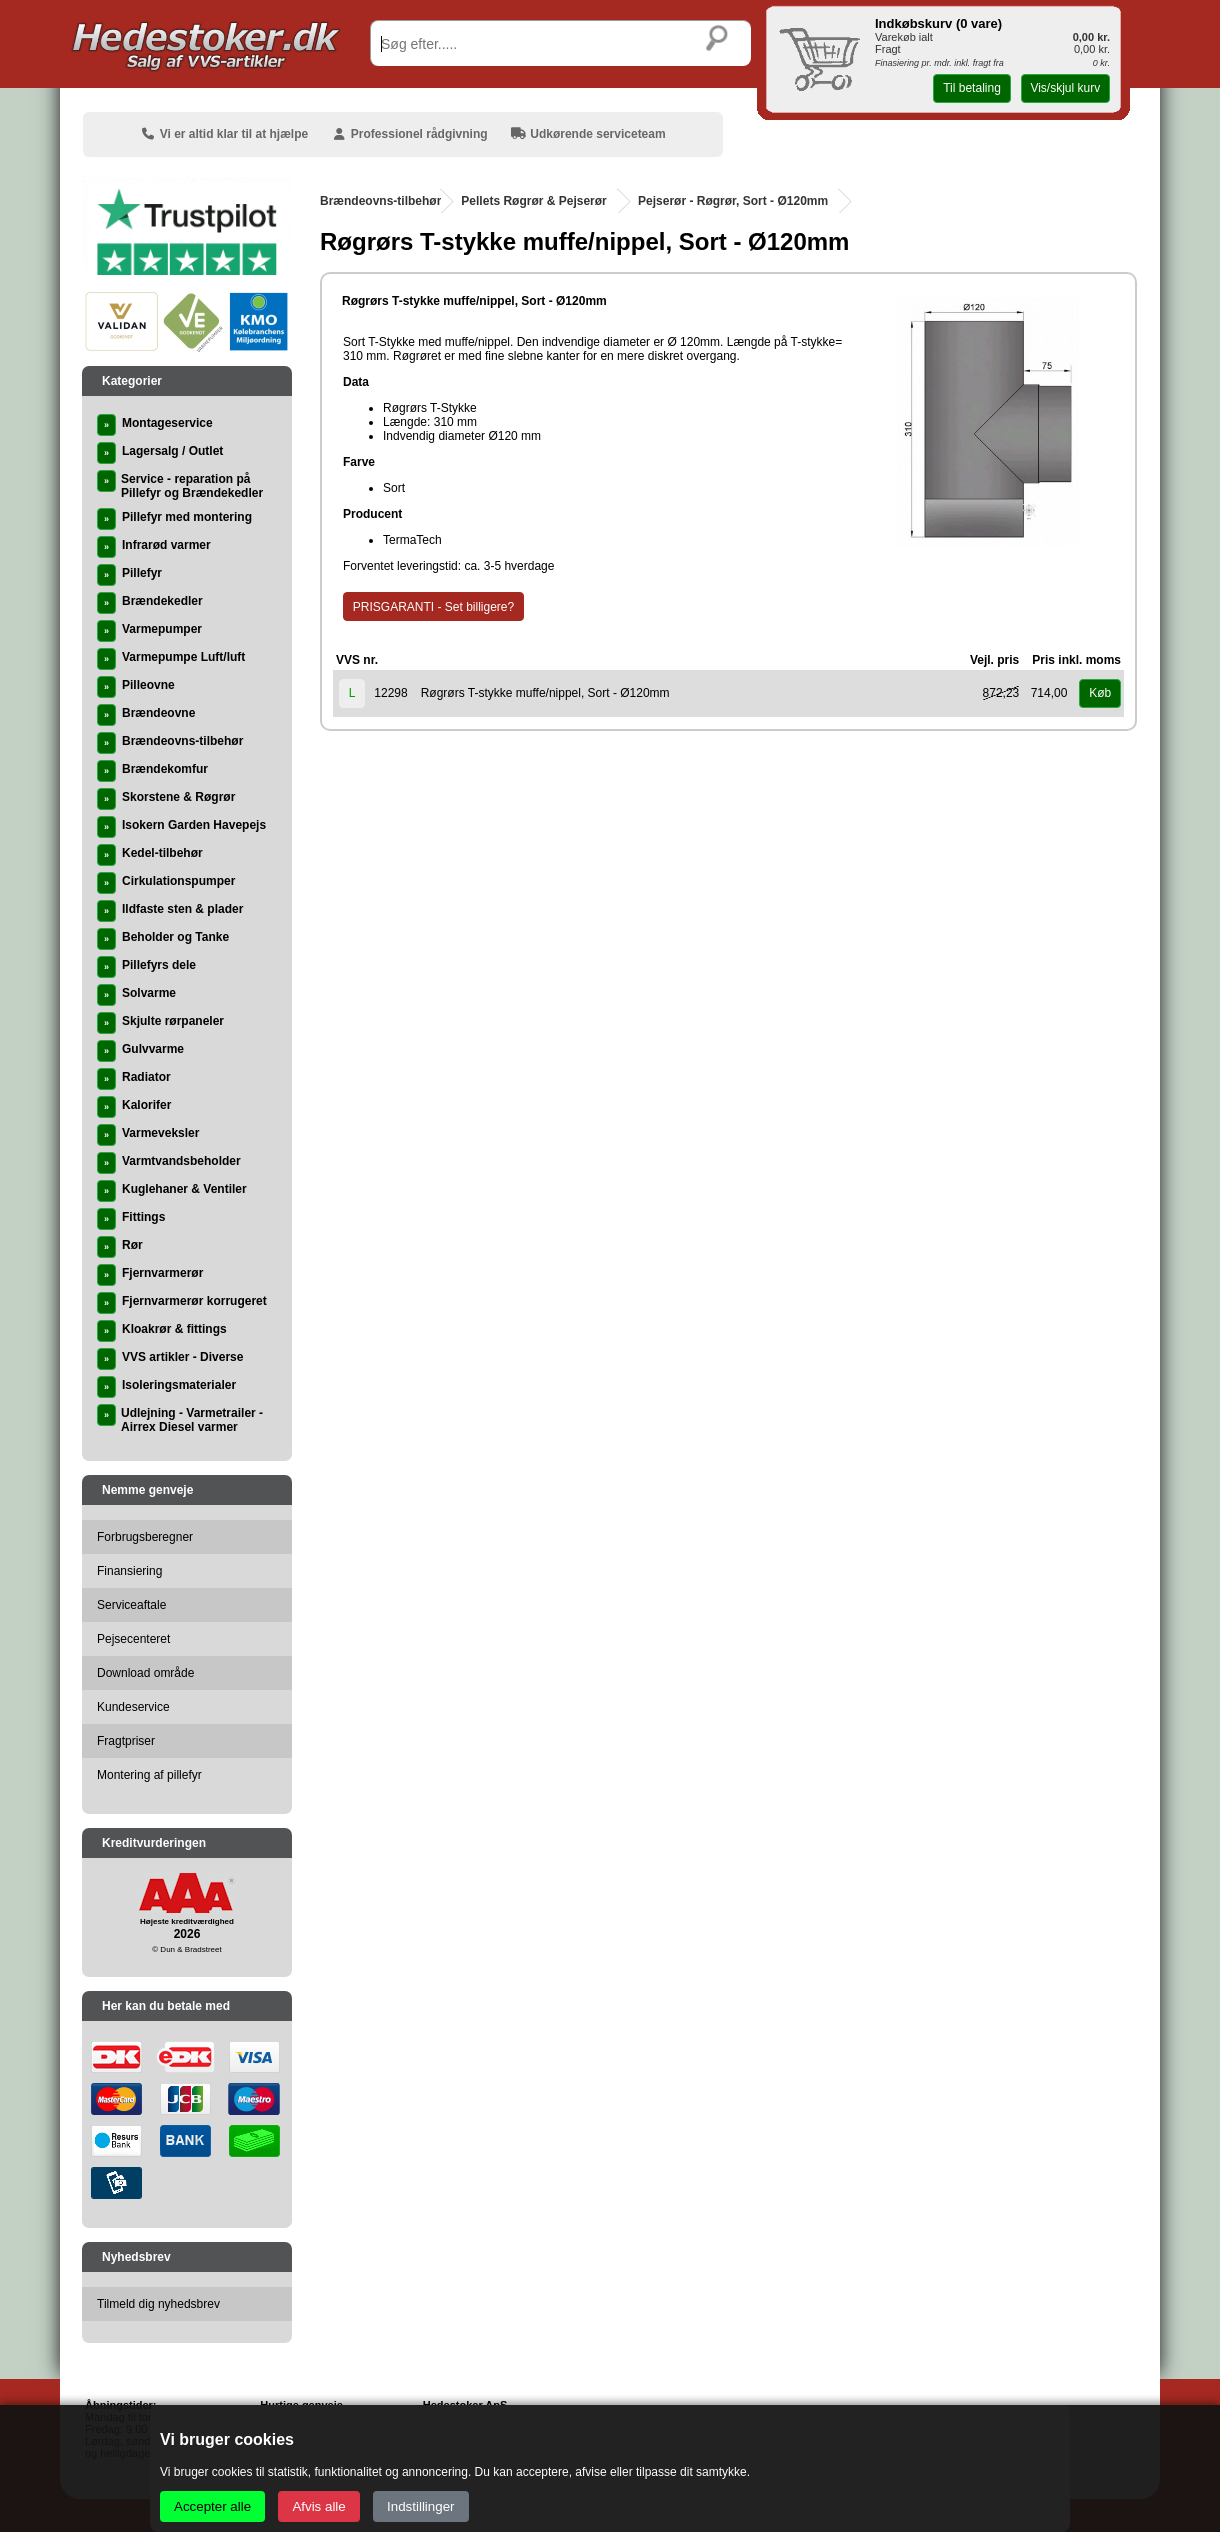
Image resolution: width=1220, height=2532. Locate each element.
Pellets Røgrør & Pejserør (533, 201)
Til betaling (972, 88)
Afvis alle (318, 2506)
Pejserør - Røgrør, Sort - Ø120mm (733, 201)
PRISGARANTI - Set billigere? (433, 607)
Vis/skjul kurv (1065, 88)
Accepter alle (212, 2506)
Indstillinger (420, 2506)
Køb (1100, 693)
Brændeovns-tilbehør (380, 201)
